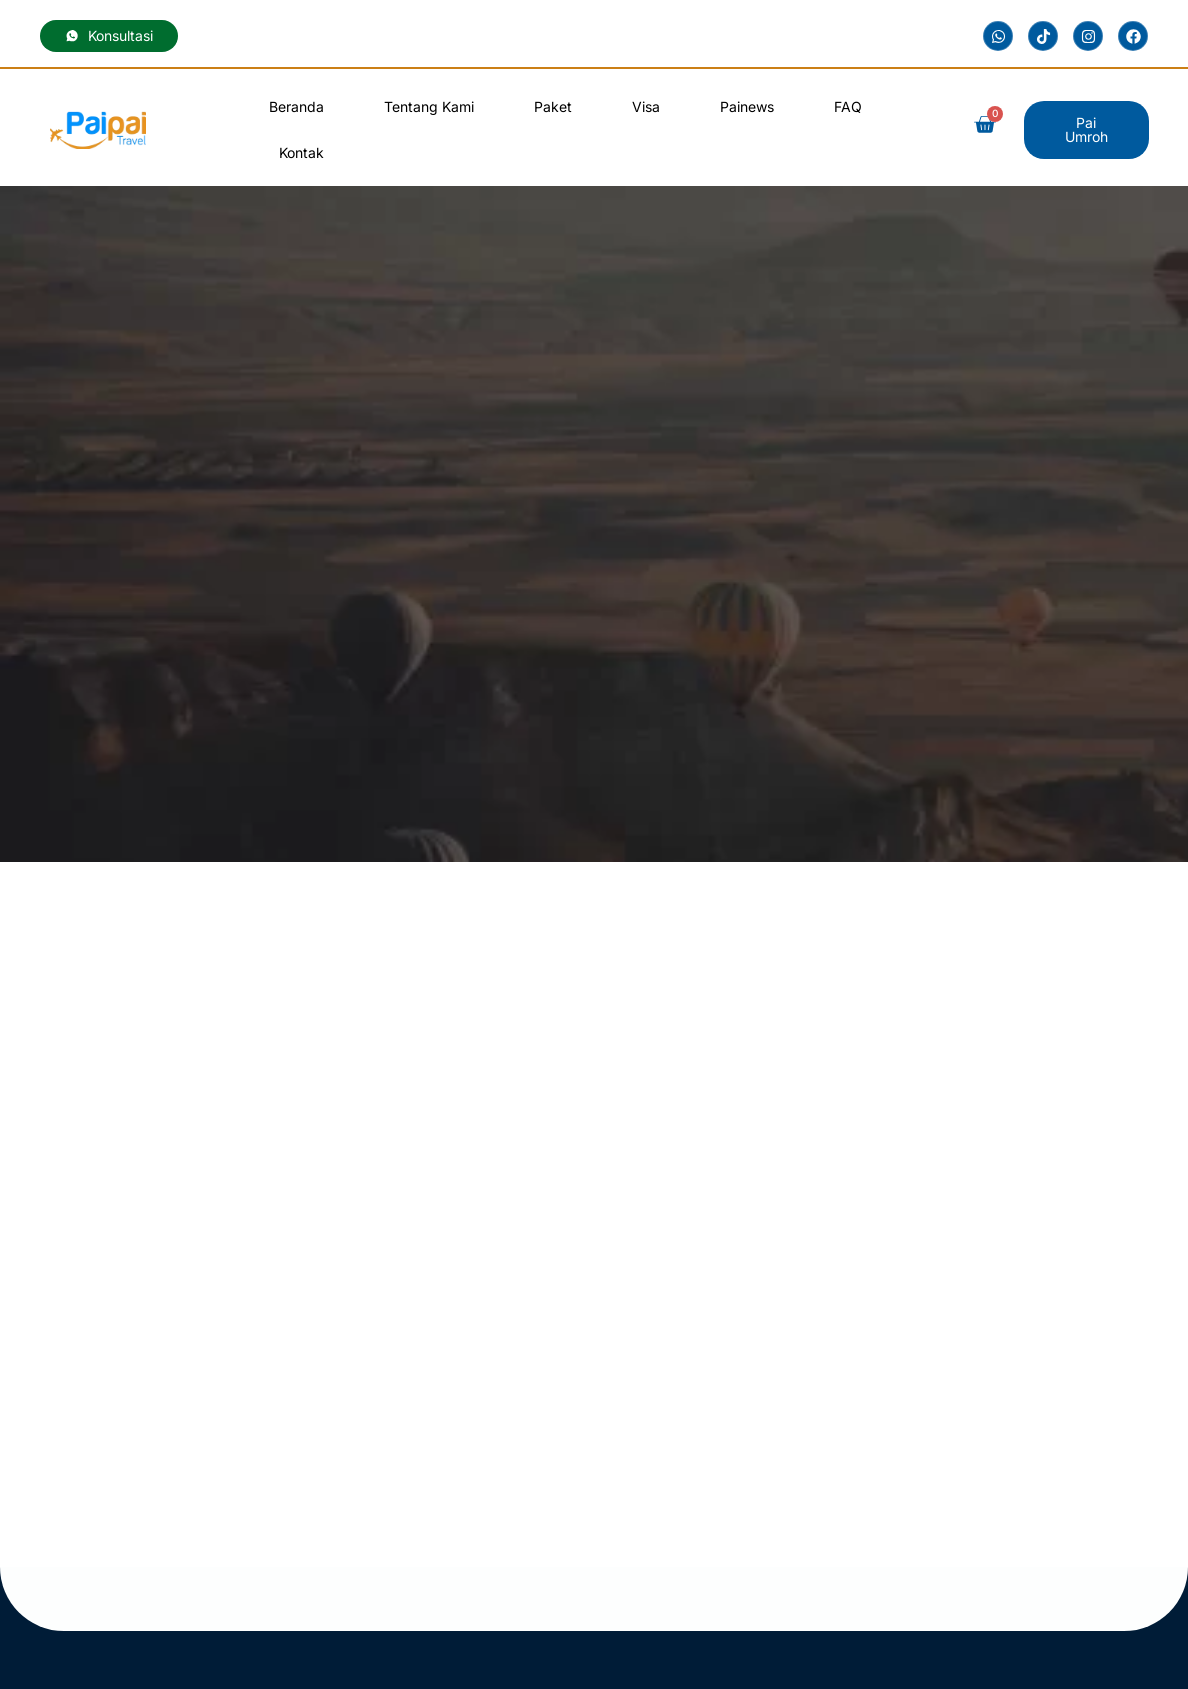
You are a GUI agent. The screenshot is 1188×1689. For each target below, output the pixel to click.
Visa (646, 106)
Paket (553, 106)
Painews (747, 106)
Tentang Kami (429, 106)
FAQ (848, 106)
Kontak (301, 152)
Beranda (296, 106)
